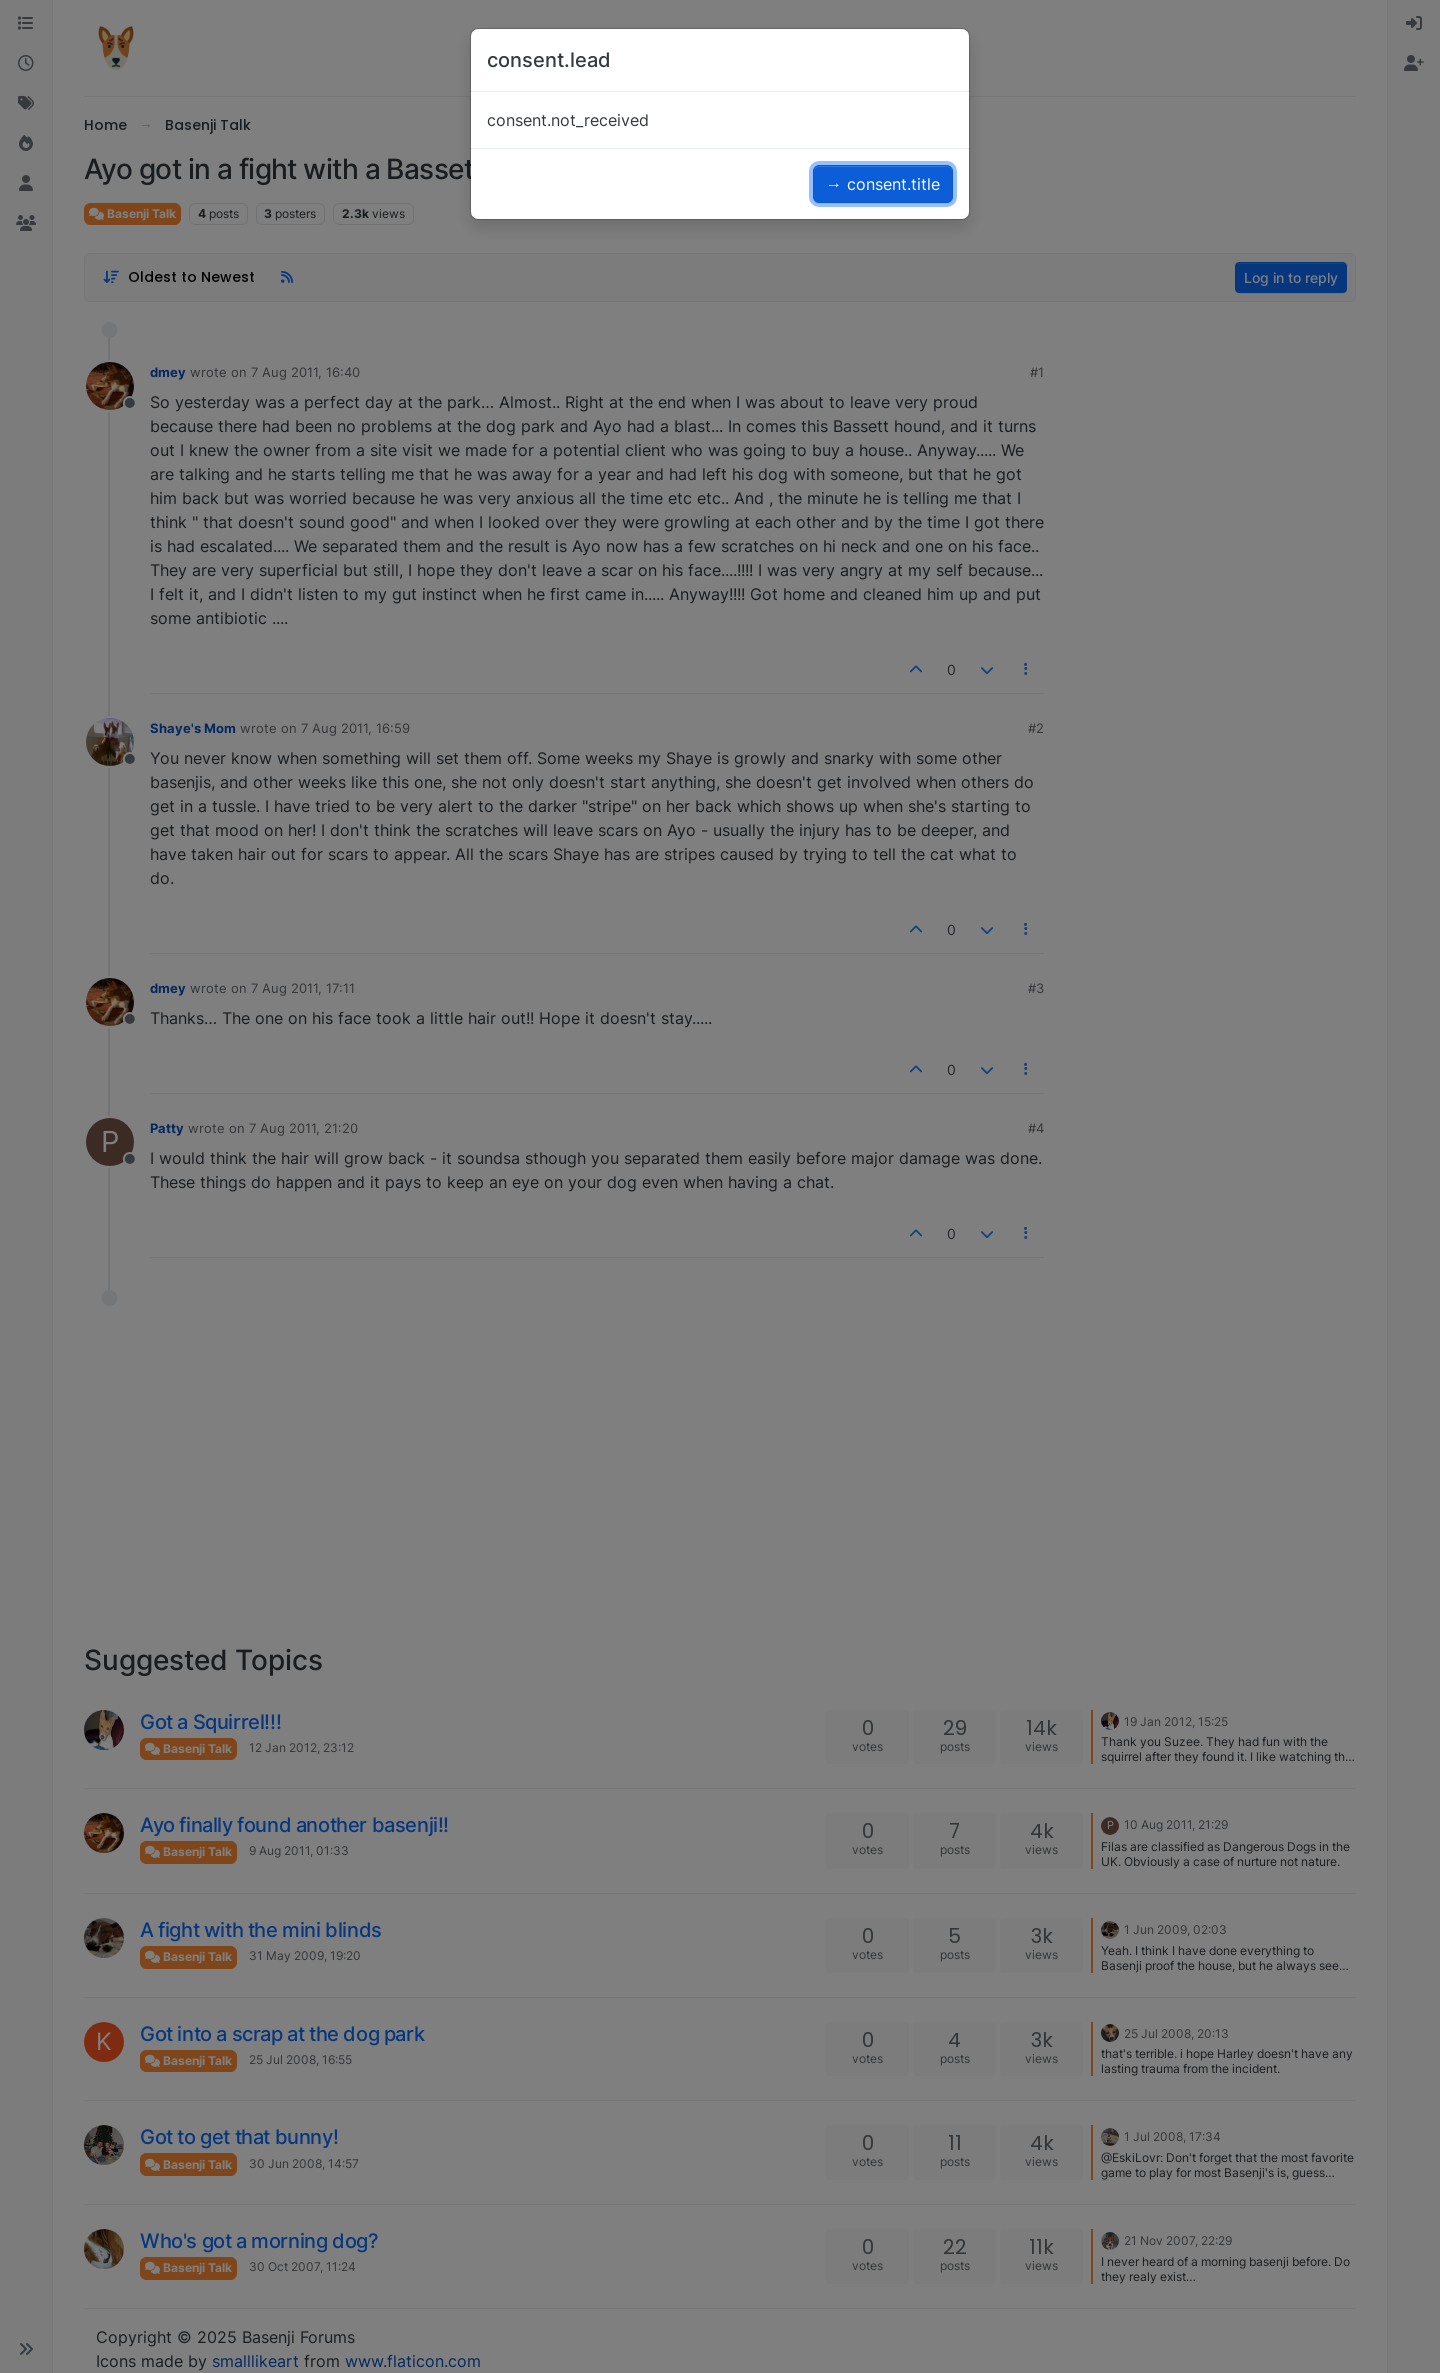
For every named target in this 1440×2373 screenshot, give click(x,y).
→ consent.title (883, 184)
